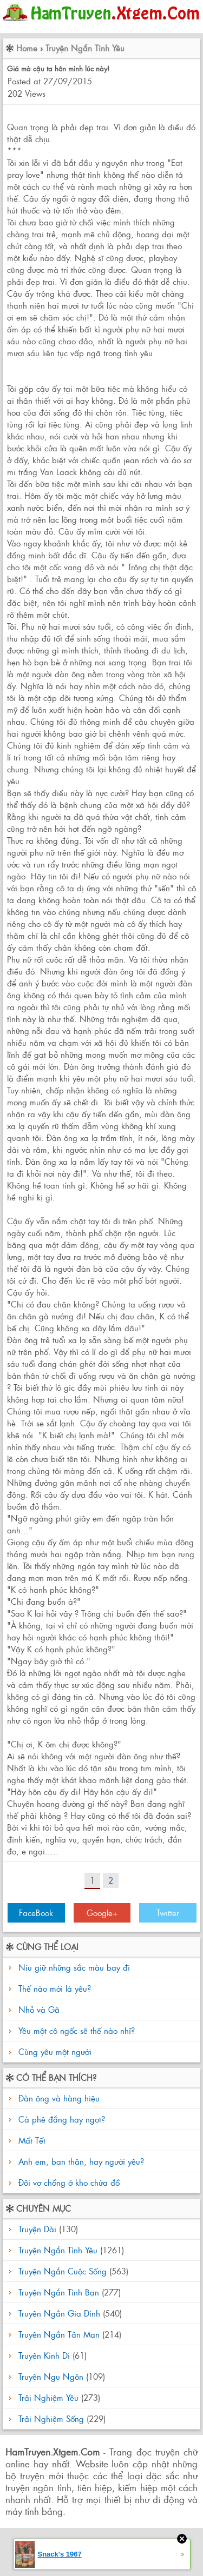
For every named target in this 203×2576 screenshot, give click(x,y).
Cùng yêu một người (54, 2051)
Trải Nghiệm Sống (51, 2418)
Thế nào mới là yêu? (54, 1988)
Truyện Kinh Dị (44, 2355)
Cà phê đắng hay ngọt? (60, 2119)
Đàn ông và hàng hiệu (58, 2098)
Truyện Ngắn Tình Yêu (85, 48)
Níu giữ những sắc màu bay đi (74, 1967)
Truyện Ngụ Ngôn (50, 2376)
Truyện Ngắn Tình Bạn (58, 2292)
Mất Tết (30, 2140)
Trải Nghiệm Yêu (48, 2397)
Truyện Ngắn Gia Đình (59, 2313)
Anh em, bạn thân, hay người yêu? (80, 2161)
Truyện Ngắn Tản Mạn (59, 2334)
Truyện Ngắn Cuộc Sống (62, 2271)
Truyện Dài (37, 2229)
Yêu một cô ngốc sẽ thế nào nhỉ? (76, 2030)
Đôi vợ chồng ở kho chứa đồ (68, 2182)
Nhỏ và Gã (39, 2009)
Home (26, 48)
